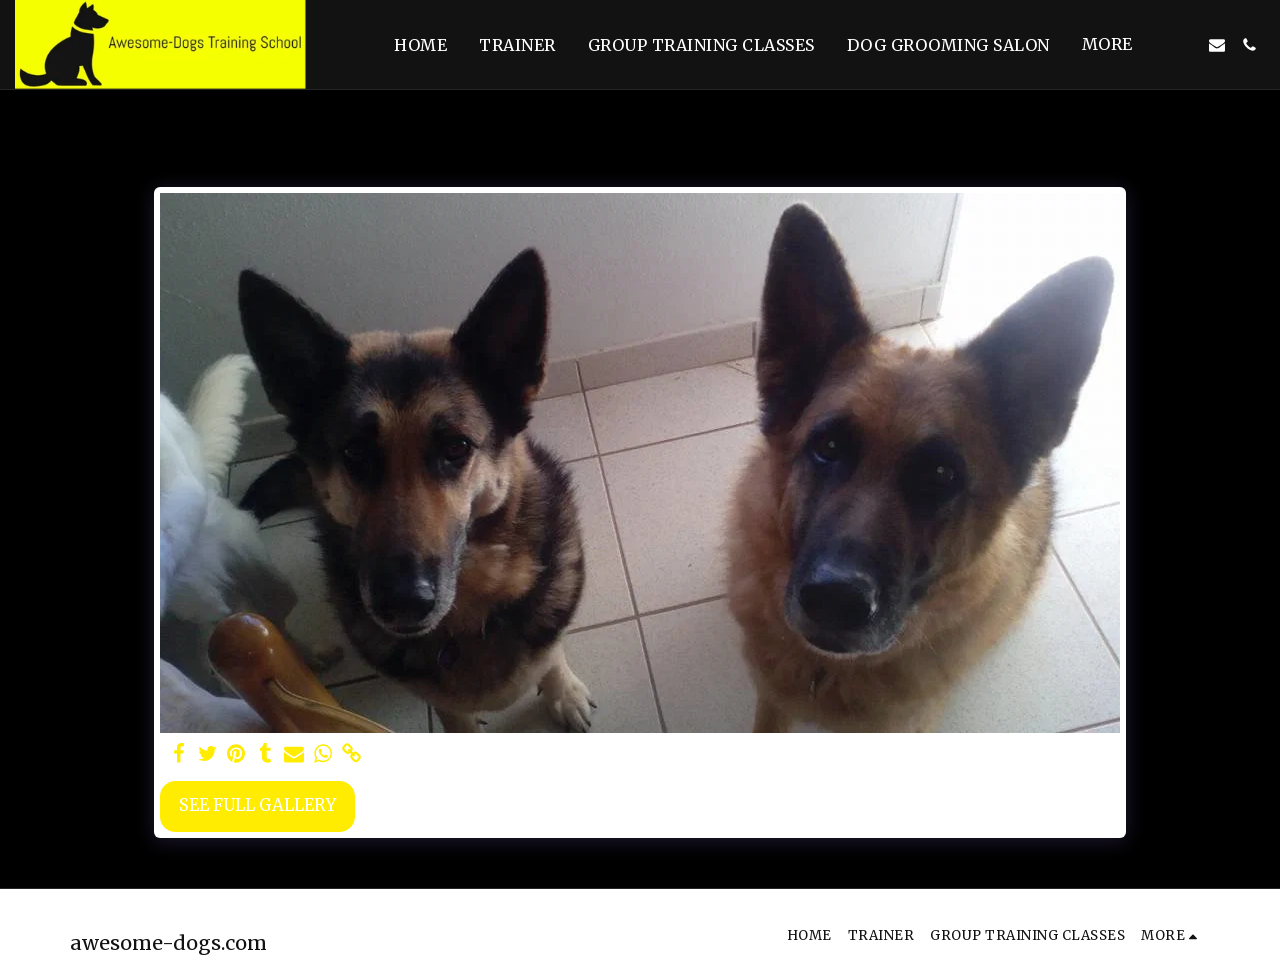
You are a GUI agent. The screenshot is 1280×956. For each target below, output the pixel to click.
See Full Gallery (257, 805)
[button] (1185, 45)
